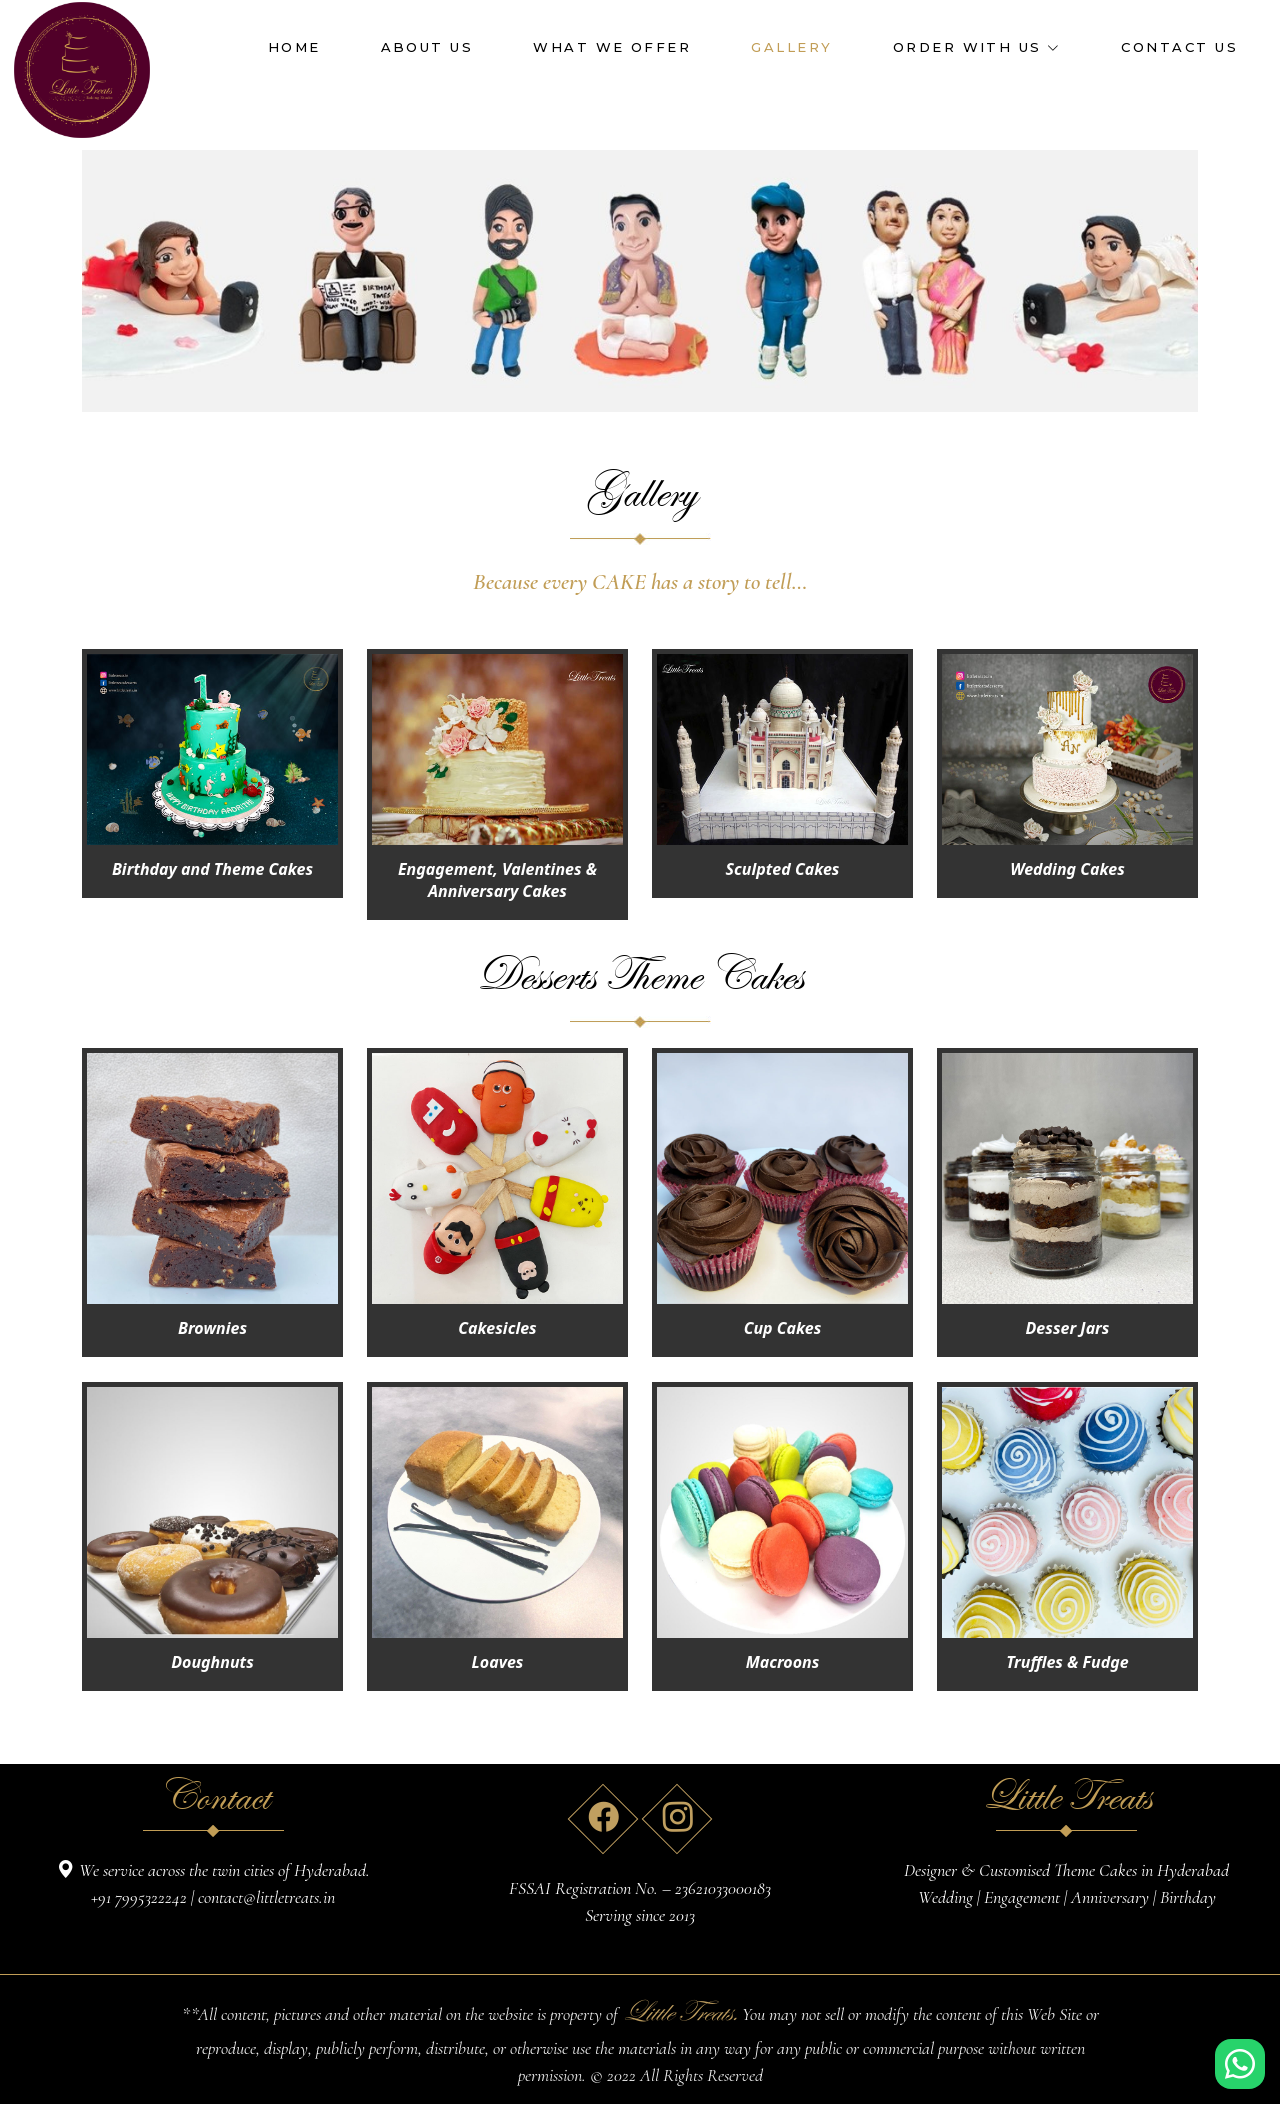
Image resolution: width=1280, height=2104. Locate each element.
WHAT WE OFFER (612, 47)
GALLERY (791, 47)
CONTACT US (1179, 47)
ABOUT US (427, 47)
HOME (294, 47)
